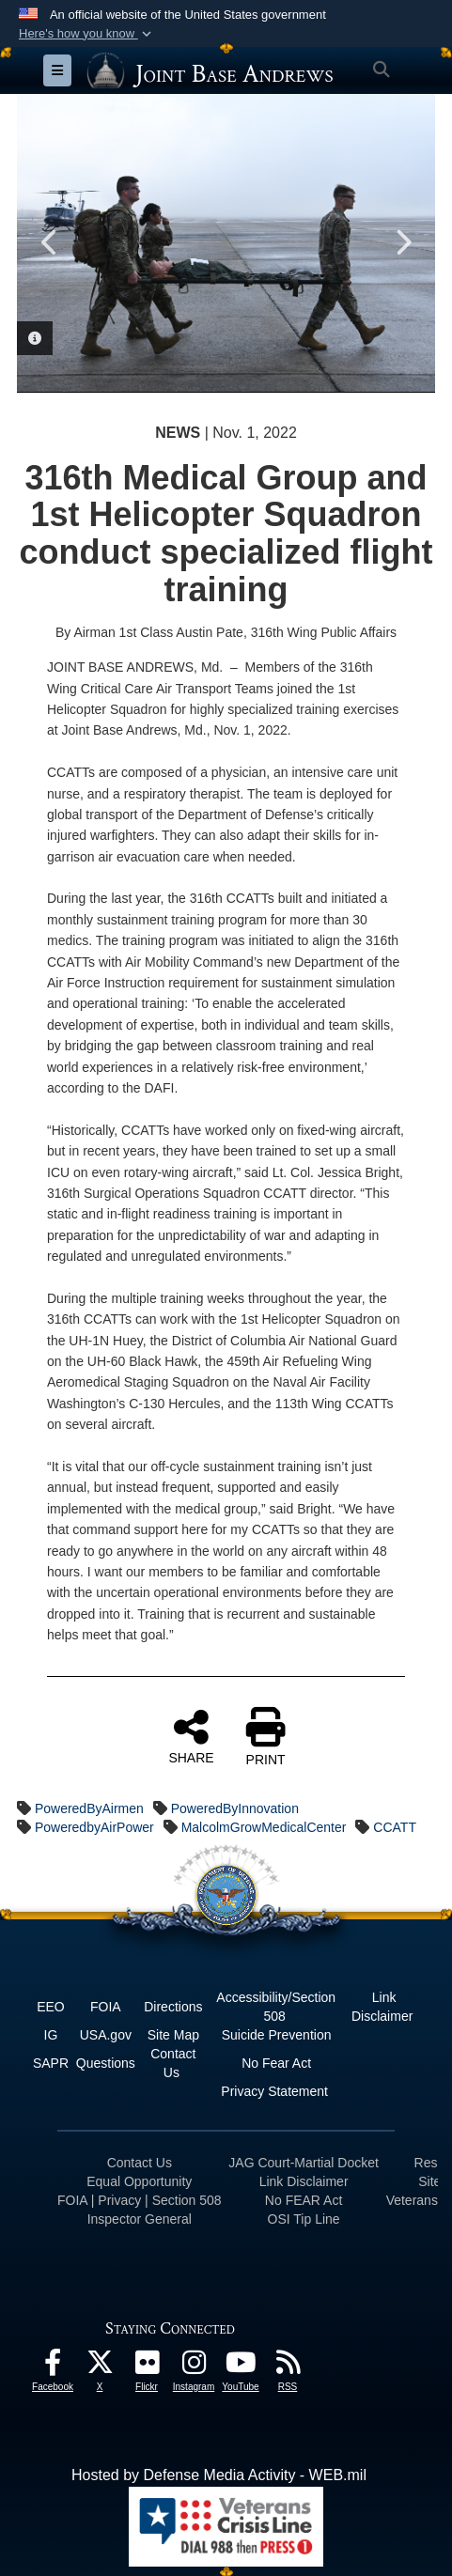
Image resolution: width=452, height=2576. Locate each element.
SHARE (190, 1736)
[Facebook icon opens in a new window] (52, 2367)
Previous (50, 242)
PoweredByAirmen (89, 1808)
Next (402, 242)
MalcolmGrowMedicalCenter (264, 1827)
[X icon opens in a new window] (99, 2367)
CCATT (394, 1827)
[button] (87, 33)
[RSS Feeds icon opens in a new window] (287, 2367)
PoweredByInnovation (235, 1808)
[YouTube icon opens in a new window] (240, 2367)
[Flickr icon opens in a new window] (146, 2367)
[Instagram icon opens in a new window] (193, 2367)
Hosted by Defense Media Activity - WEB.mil (218, 2475)
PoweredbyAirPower (94, 1827)
